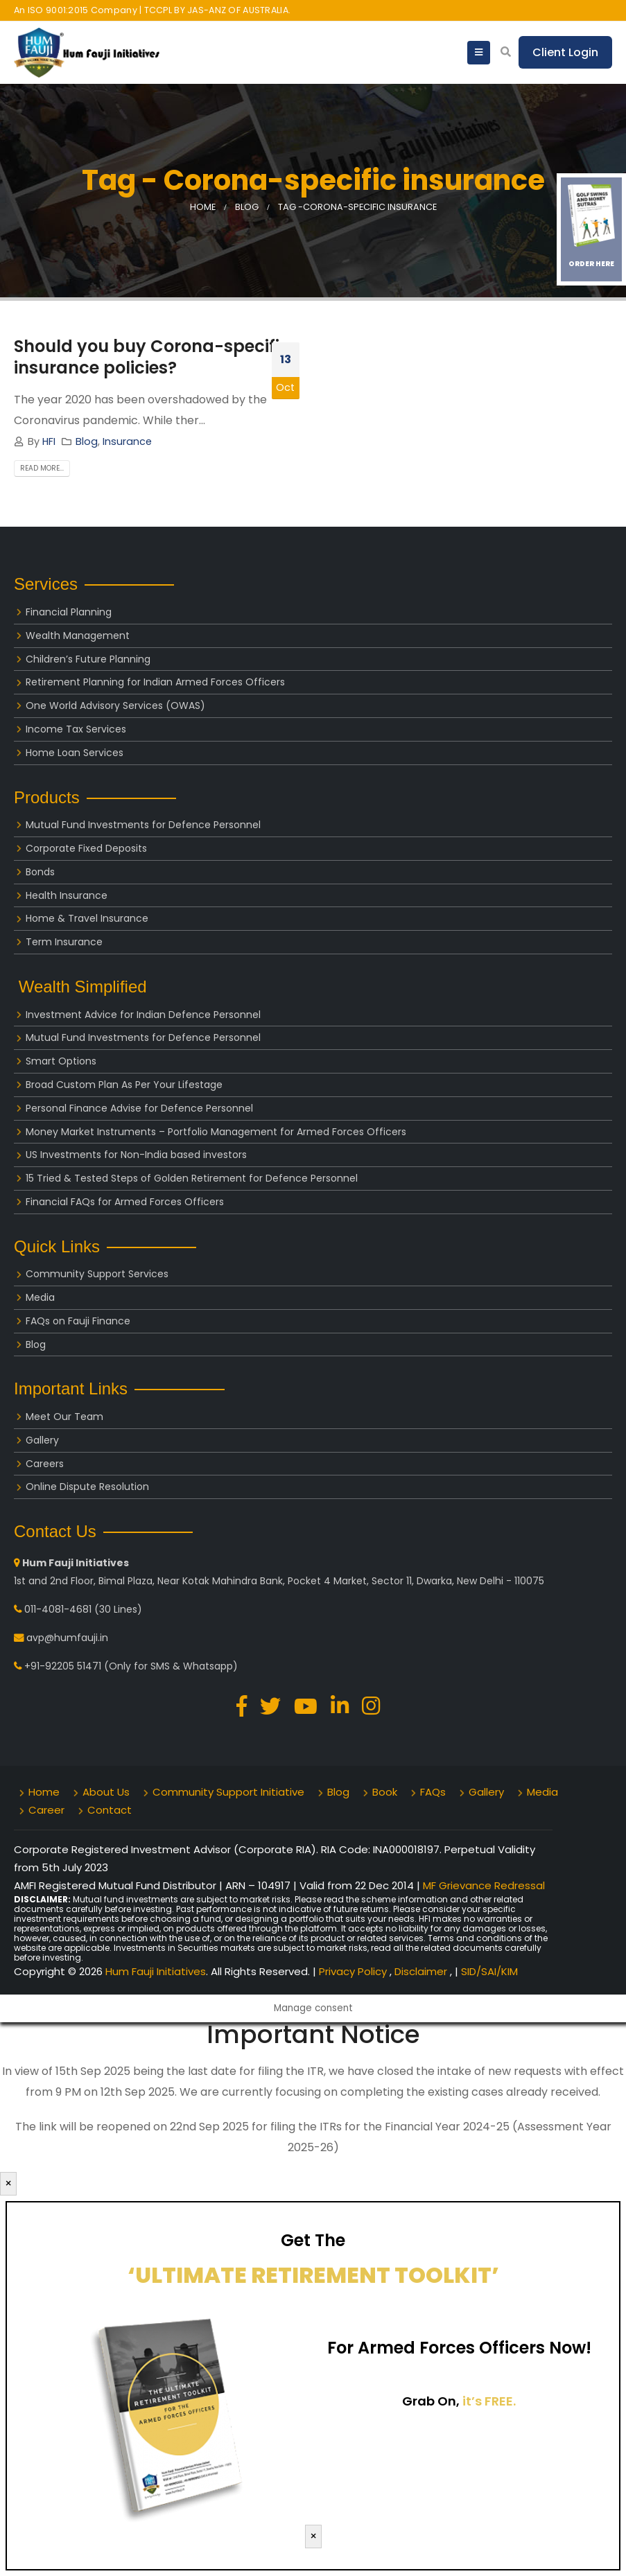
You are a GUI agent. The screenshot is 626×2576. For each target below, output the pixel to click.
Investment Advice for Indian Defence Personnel (143, 1015)
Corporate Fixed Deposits (86, 848)
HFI (48, 441)
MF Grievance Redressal (484, 1885)
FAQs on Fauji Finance (78, 1321)
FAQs (433, 1792)
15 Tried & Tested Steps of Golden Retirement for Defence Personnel (192, 1178)
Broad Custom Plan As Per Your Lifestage (124, 1085)
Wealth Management (78, 635)
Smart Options (61, 1061)
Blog (87, 441)
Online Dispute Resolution (87, 1486)
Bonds (40, 872)
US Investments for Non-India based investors (136, 1155)
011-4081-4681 (58, 1609)
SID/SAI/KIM (489, 1971)
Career (46, 1810)
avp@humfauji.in (67, 1638)
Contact (109, 1810)
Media (40, 1297)
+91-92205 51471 (62, 1666)
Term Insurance (64, 942)
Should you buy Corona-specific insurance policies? (152, 357)
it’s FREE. (489, 2401)
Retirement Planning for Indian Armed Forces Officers (155, 682)
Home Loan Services (74, 753)
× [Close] (8, 2183)
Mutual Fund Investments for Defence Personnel (143, 825)
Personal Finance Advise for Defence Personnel (139, 1108)
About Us (106, 1792)
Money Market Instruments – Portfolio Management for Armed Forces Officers (216, 1132)
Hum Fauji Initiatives (155, 1971)
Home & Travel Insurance (87, 918)
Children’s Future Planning (88, 659)
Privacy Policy (354, 1971)
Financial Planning (69, 612)
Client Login (565, 52)
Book (384, 1792)
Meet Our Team (64, 1416)
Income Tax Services (76, 729)
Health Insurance (66, 895)
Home (44, 1792)
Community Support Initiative (228, 1792)
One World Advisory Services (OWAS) (115, 705)
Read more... (42, 468)
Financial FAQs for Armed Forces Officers (125, 1202)
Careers (45, 1464)
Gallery (42, 1440)
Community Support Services (97, 1274)
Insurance (127, 441)
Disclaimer (422, 1971)
